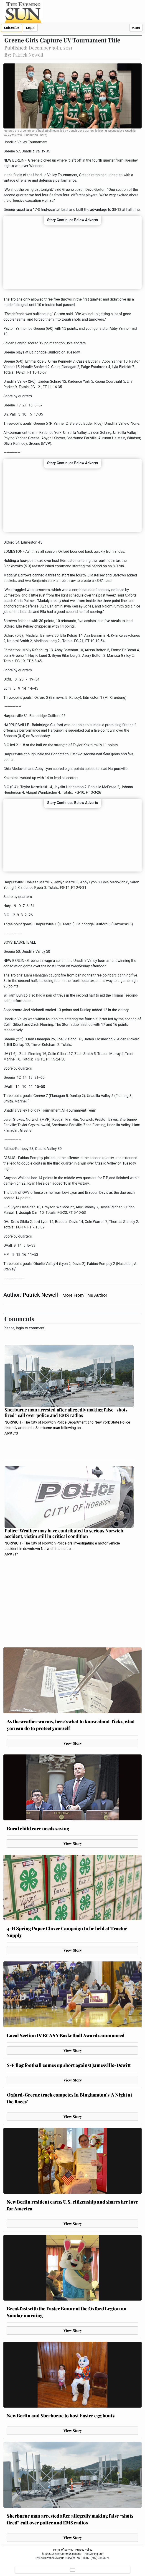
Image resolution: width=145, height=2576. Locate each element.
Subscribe (11, 27)
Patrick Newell (41, 1295)
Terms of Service (63, 2549)
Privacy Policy (83, 2549)
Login (30, 27)
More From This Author (84, 1295)
